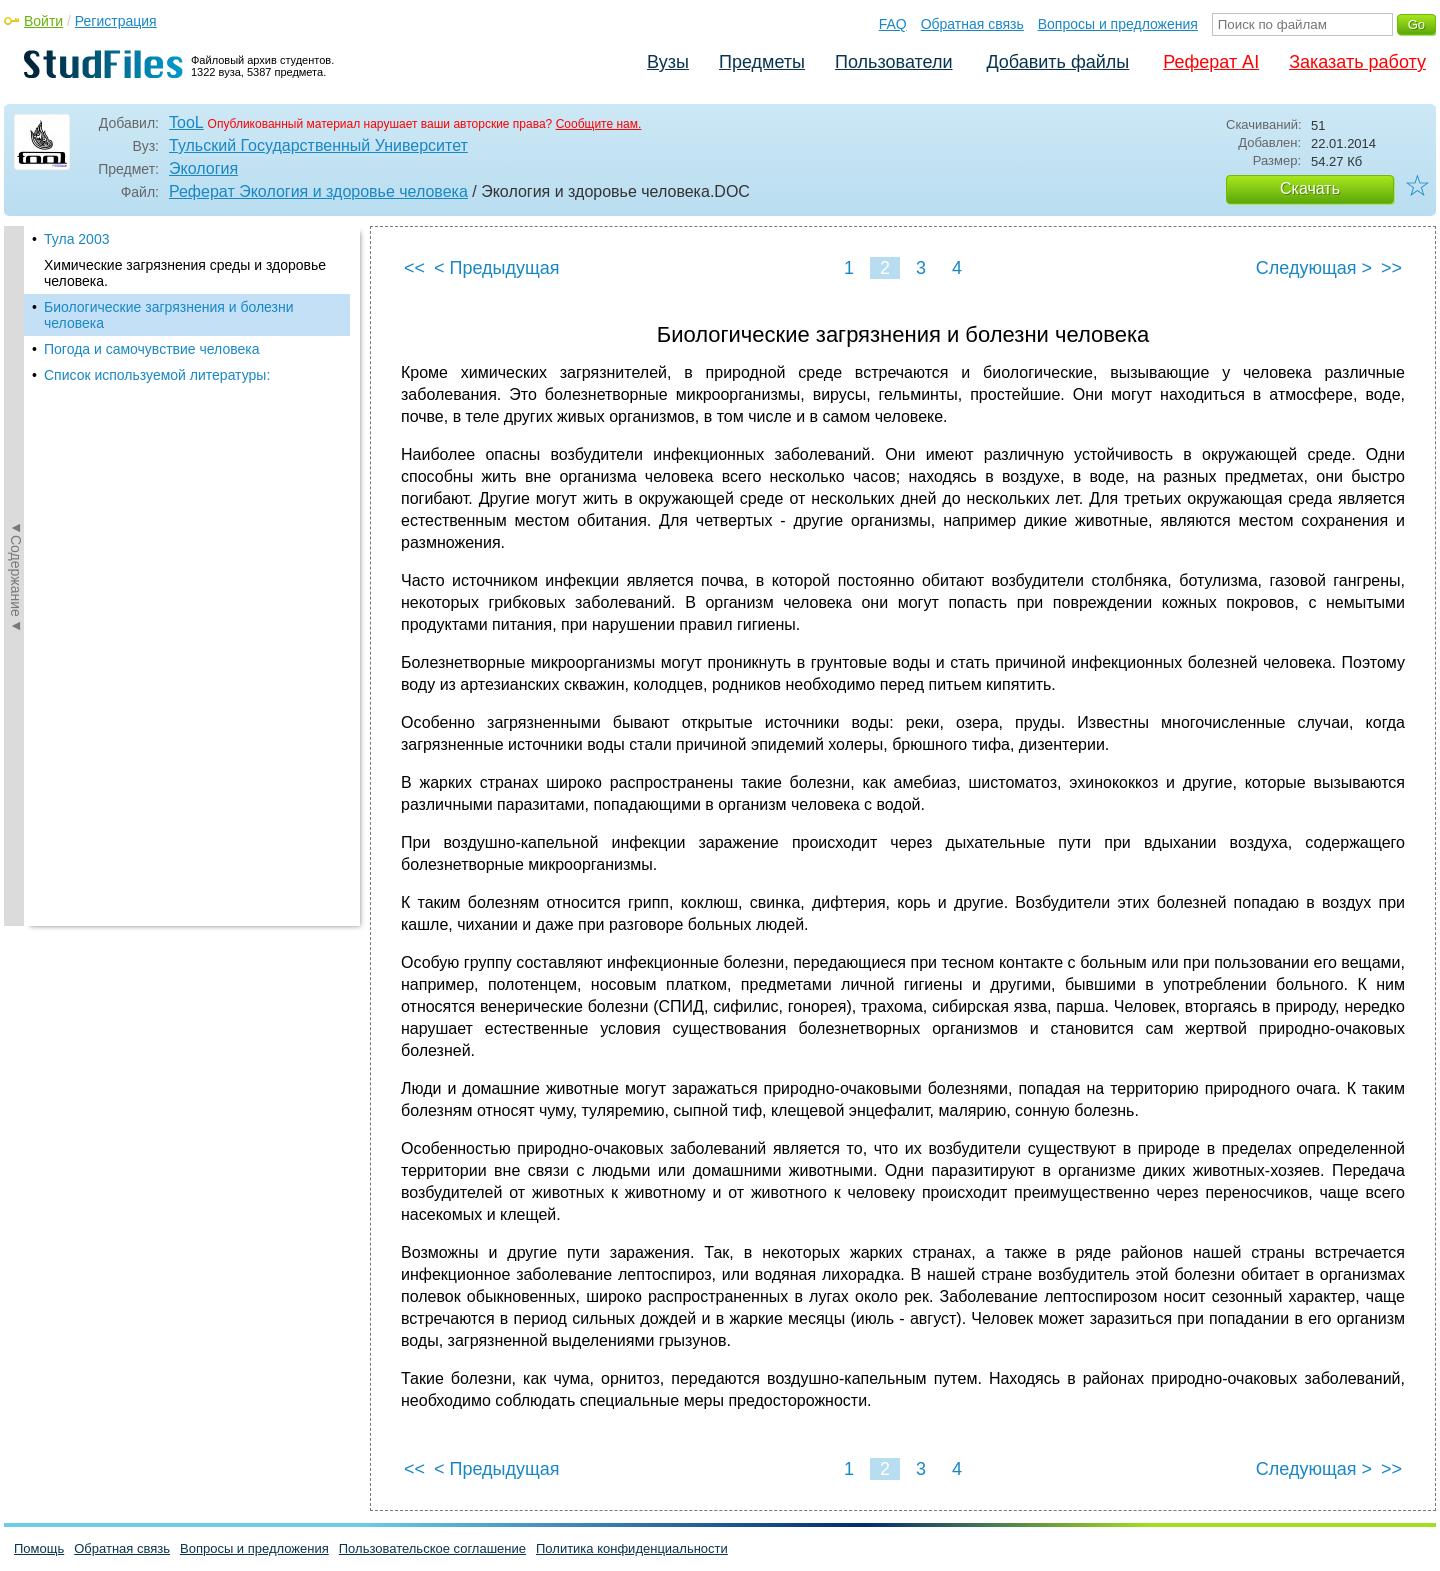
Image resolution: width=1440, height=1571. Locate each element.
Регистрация (116, 21)
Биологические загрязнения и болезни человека (169, 315)
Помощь (39, 1548)
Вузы (668, 62)
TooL (186, 122)
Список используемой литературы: (157, 375)
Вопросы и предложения (1118, 24)
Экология (203, 168)
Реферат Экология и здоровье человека (318, 191)
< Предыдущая (497, 268)
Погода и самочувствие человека (152, 349)
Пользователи (893, 62)
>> (1391, 268)
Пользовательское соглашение (432, 1548)
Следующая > (1314, 268)
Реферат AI (1211, 62)
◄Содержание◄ (16, 576)
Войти (43, 21)
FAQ (893, 24)
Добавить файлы (1057, 62)
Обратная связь (972, 24)
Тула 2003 (76, 239)
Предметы (762, 62)
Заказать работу (1357, 62)
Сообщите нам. (599, 124)
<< (414, 268)
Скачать (1310, 188)
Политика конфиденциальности (632, 1548)
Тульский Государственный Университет (318, 145)
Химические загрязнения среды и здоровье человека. (185, 273)
